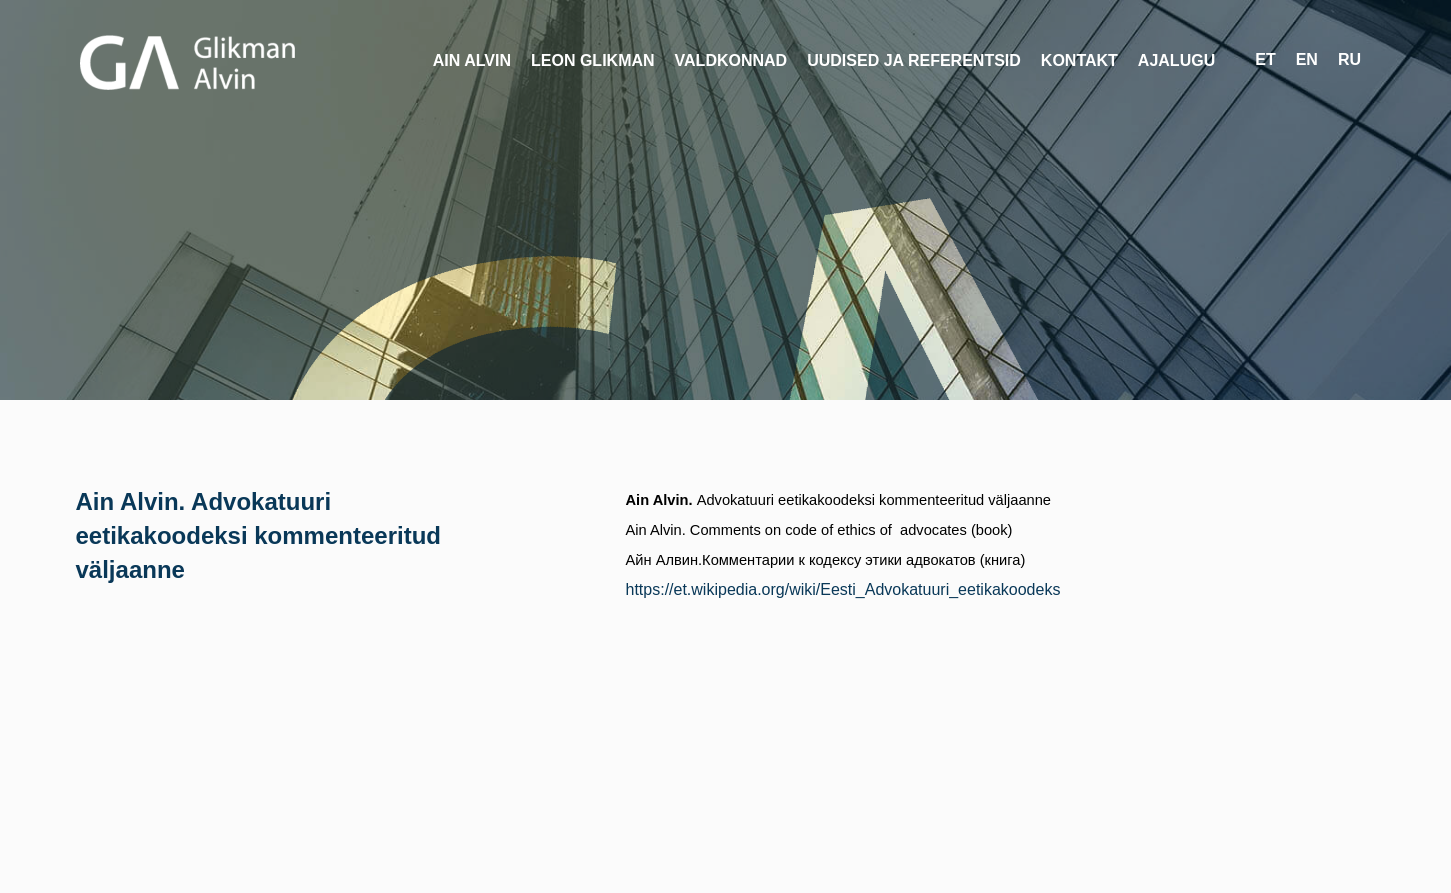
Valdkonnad (731, 60)
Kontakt (1079, 60)
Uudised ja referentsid (914, 60)
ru (1349, 59)
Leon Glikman (593, 60)
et (1265, 59)
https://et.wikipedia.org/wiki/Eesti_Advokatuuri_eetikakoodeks (843, 589)
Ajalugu (1176, 60)
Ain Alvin (472, 60)
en (1307, 59)
